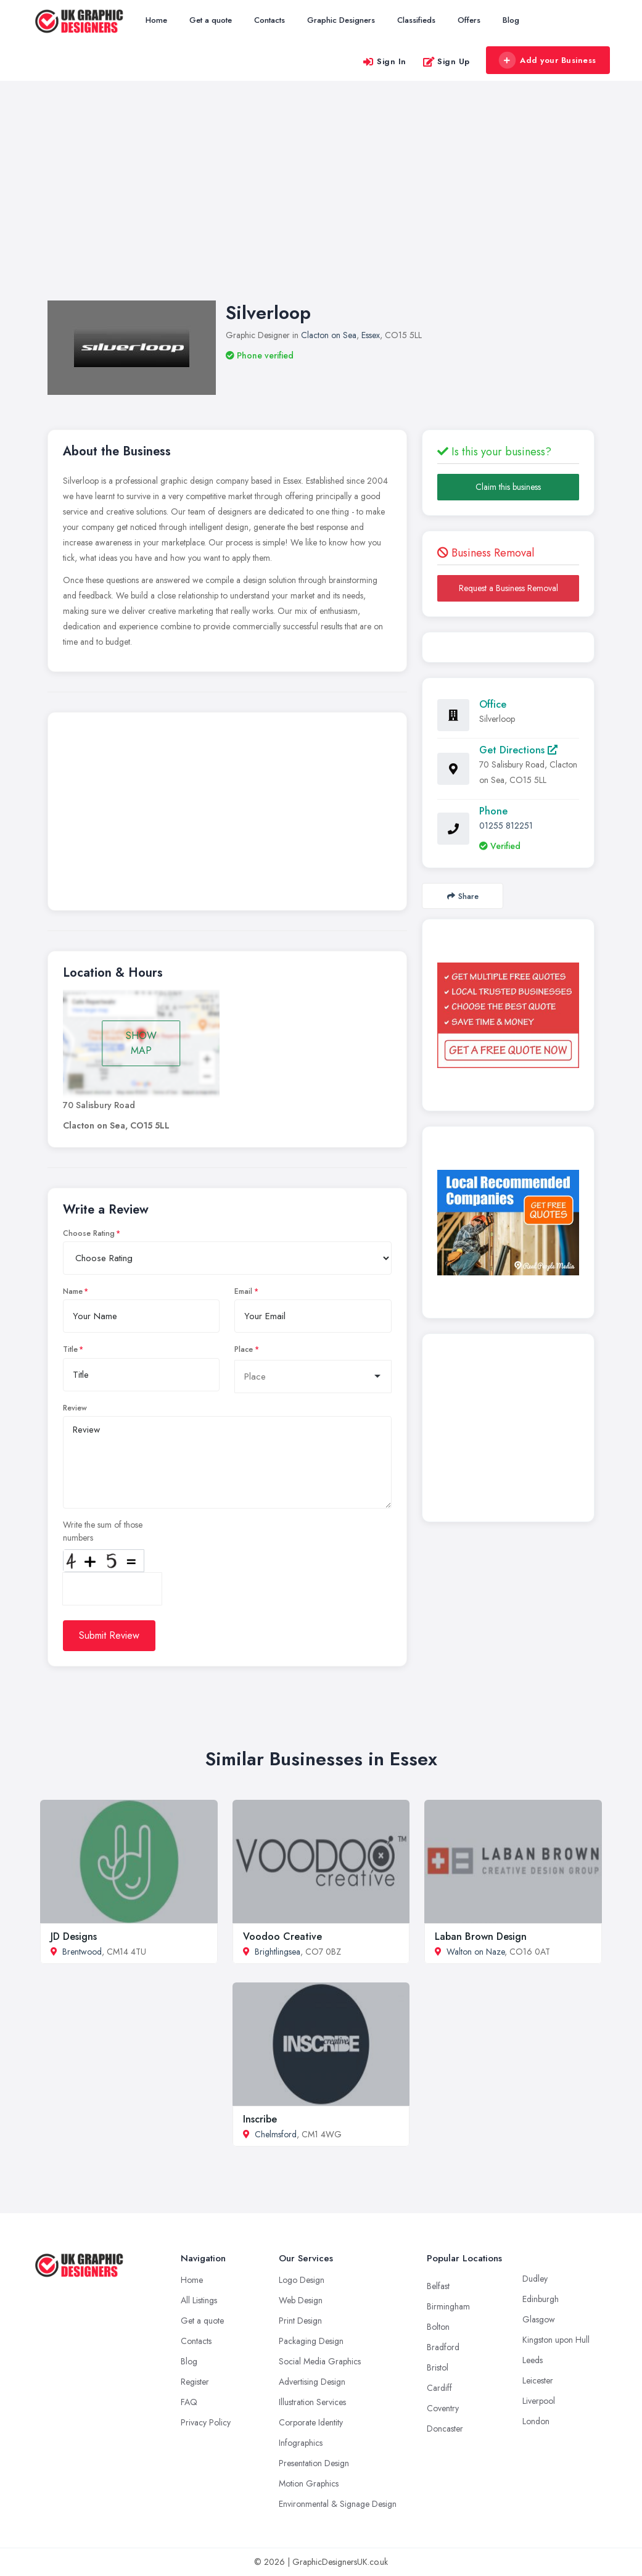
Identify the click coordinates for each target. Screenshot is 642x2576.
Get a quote (210, 20)
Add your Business (547, 60)
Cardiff (439, 2388)
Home (156, 20)
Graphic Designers (341, 20)
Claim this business (508, 487)
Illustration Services (312, 2402)
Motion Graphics (309, 2483)
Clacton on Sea (328, 335)
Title (70, 1349)
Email (243, 1291)
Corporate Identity (311, 2422)
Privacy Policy (206, 2422)
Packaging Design (311, 2341)
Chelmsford (276, 2134)
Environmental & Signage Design (338, 2504)
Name (73, 1291)
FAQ (189, 2402)
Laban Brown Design (481, 1936)
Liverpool (538, 2401)
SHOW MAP (141, 1043)
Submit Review (109, 1635)
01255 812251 (506, 825)
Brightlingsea (277, 1951)
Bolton (438, 2327)
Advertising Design (312, 2381)
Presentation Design (314, 2463)
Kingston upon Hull (556, 2340)
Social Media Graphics (320, 2361)
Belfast (438, 2286)
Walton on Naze (475, 1951)
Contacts (269, 20)
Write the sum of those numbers (102, 1531)
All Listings (199, 2300)
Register (195, 2381)
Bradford (443, 2347)
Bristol (437, 2367)
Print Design (300, 2320)
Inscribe (260, 2119)
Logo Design (301, 2280)
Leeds (532, 2360)
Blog (511, 20)
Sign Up (446, 61)
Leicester (537, 2380)
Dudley (535, 2278)
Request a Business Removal (508, 588)
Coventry (443, 2408)
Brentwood (82, 1951)
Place (243, 1349)
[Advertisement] (321, 203)
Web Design (301, 2300)
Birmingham (448, 2306)
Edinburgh (540, 2299)
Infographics (301, 2443)
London (535, 2421)
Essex (370, 335)
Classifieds (416, 20)
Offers (469, 20)
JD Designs (74, 1936)
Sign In (384, 61)
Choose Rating (89, 1233)
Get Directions (518, 750)
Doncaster (445, 2428)
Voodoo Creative (282, 1936)
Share (463, 896)
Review (75, 1408)
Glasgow (538, 2319)
